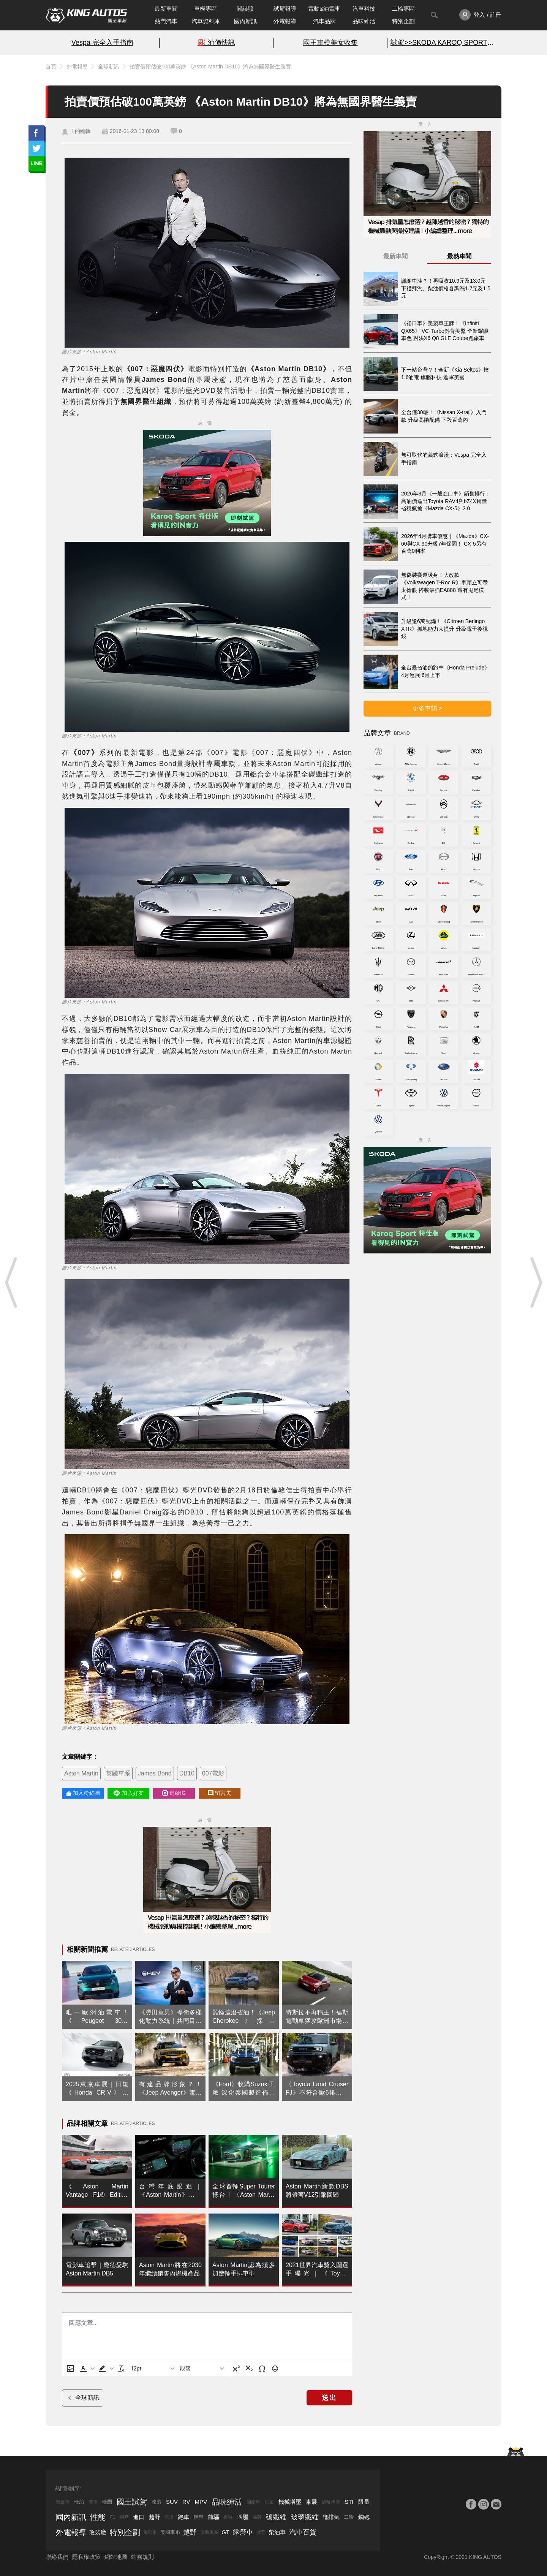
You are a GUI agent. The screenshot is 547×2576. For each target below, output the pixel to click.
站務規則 (142, 2557)
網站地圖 (115, 2557)
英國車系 (118, 1773)
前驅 (213, 2517)
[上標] (236, 2368)
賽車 (93, 2502)
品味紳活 (364, 21)
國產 (124, 2517)
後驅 (227, 2517)
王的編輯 (80, 131)
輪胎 (79, 2502)
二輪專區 (403, 8)
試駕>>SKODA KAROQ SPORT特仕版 (444, 42)
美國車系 (170, 2532)
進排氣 (331, 2517)
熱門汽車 (166, 21)
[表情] (275, 2368)
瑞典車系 (209, 2532)
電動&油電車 (324, 8)
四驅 (242, 2517)
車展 (311, 2501)
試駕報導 (285, 8)
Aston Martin (81, 1773)
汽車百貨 (302, 2532)
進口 (138, 2517)
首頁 (51, 66)
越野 (154, 2517)
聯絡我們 (57, 2557)
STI (349, 2501)
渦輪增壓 (331, 2502)
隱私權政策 (86, 2557)
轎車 (199, 2517)
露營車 (242, 2532)
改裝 (156, 2502)
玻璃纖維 (304, 2517)
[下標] (249, 2368)
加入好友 (128, 1793)
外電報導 (285, 21)
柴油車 (277, 2532)
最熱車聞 (459, 256)
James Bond (155, 1773)
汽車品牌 (324, 21)
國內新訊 (245, 21)
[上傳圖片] (70, 2368)
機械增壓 (289, 2501)
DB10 (186, 1773)
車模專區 (205, 8)
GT (225, 2532)
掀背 (261, 2532)
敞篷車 (63, 2502)
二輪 (349, 2517)
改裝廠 (97, 2532)
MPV (201, 2501)
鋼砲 (364, 2517)
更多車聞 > (427, 708)
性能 (98, 2517)
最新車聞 (166, 8)
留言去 (219, 1793)
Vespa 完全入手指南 (102, 42)
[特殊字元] (262, 2368)
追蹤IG (174, 1793)
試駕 (269, 2502)
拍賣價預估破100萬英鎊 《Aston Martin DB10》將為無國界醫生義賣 (210, 66)
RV (186, 2501)
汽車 (169, 2517)
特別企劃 (403, 21)
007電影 (213, 1773)
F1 (112, 2517)
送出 (329, 2398)
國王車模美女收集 (330, 42)
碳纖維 (276, 2517)
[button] (86, 2368)
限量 (364, 2501)
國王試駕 (132, 2502)
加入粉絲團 (83, 1793)
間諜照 (245, 8)
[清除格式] (121, 2368)
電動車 (150, 2532)
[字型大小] (152, 2368)
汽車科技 (364, 8)
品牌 (257, 2517)
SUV (172, 2501)
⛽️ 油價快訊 (216, 42)
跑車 (183, 2517)
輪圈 (107, 2502)
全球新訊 (108, 66)
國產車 (253, 2502)
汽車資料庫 (205, 21)
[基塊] (201, 2368)
